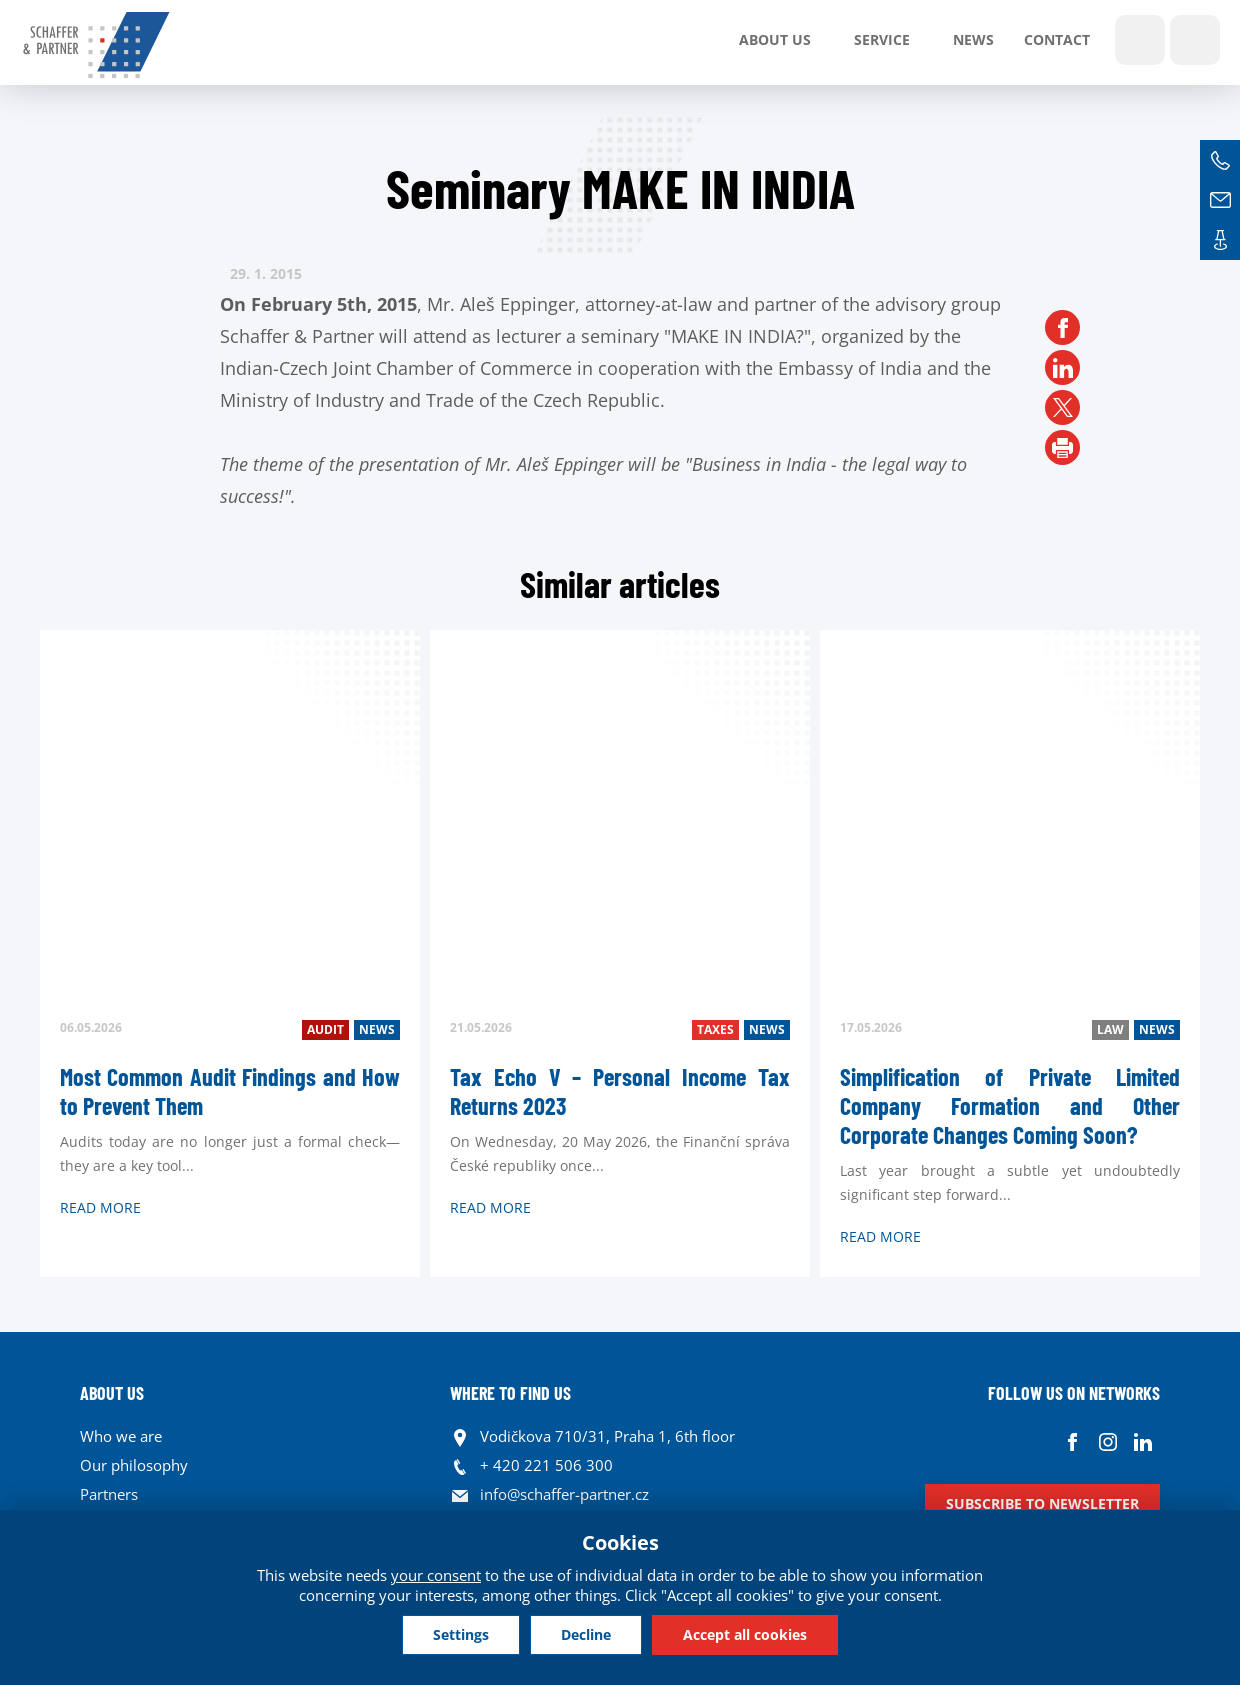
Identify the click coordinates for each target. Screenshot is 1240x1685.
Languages (1195, 40)
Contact (1057, 39)
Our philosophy (134, 1465)
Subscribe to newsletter (1042, 1503)
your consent (436, 1575)
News (973, 39)
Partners (109, 1494)
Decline (586, 1634)
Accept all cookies (745, 1634)
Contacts (1220, 240)
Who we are (121, 1436)
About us (775, 39)
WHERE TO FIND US (510, 1393)
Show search (1140, 40)
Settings (461, 1634)
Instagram (1107, 1441)
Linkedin (1142, 1441)
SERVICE (882, 39)
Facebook (1072, 1441)
